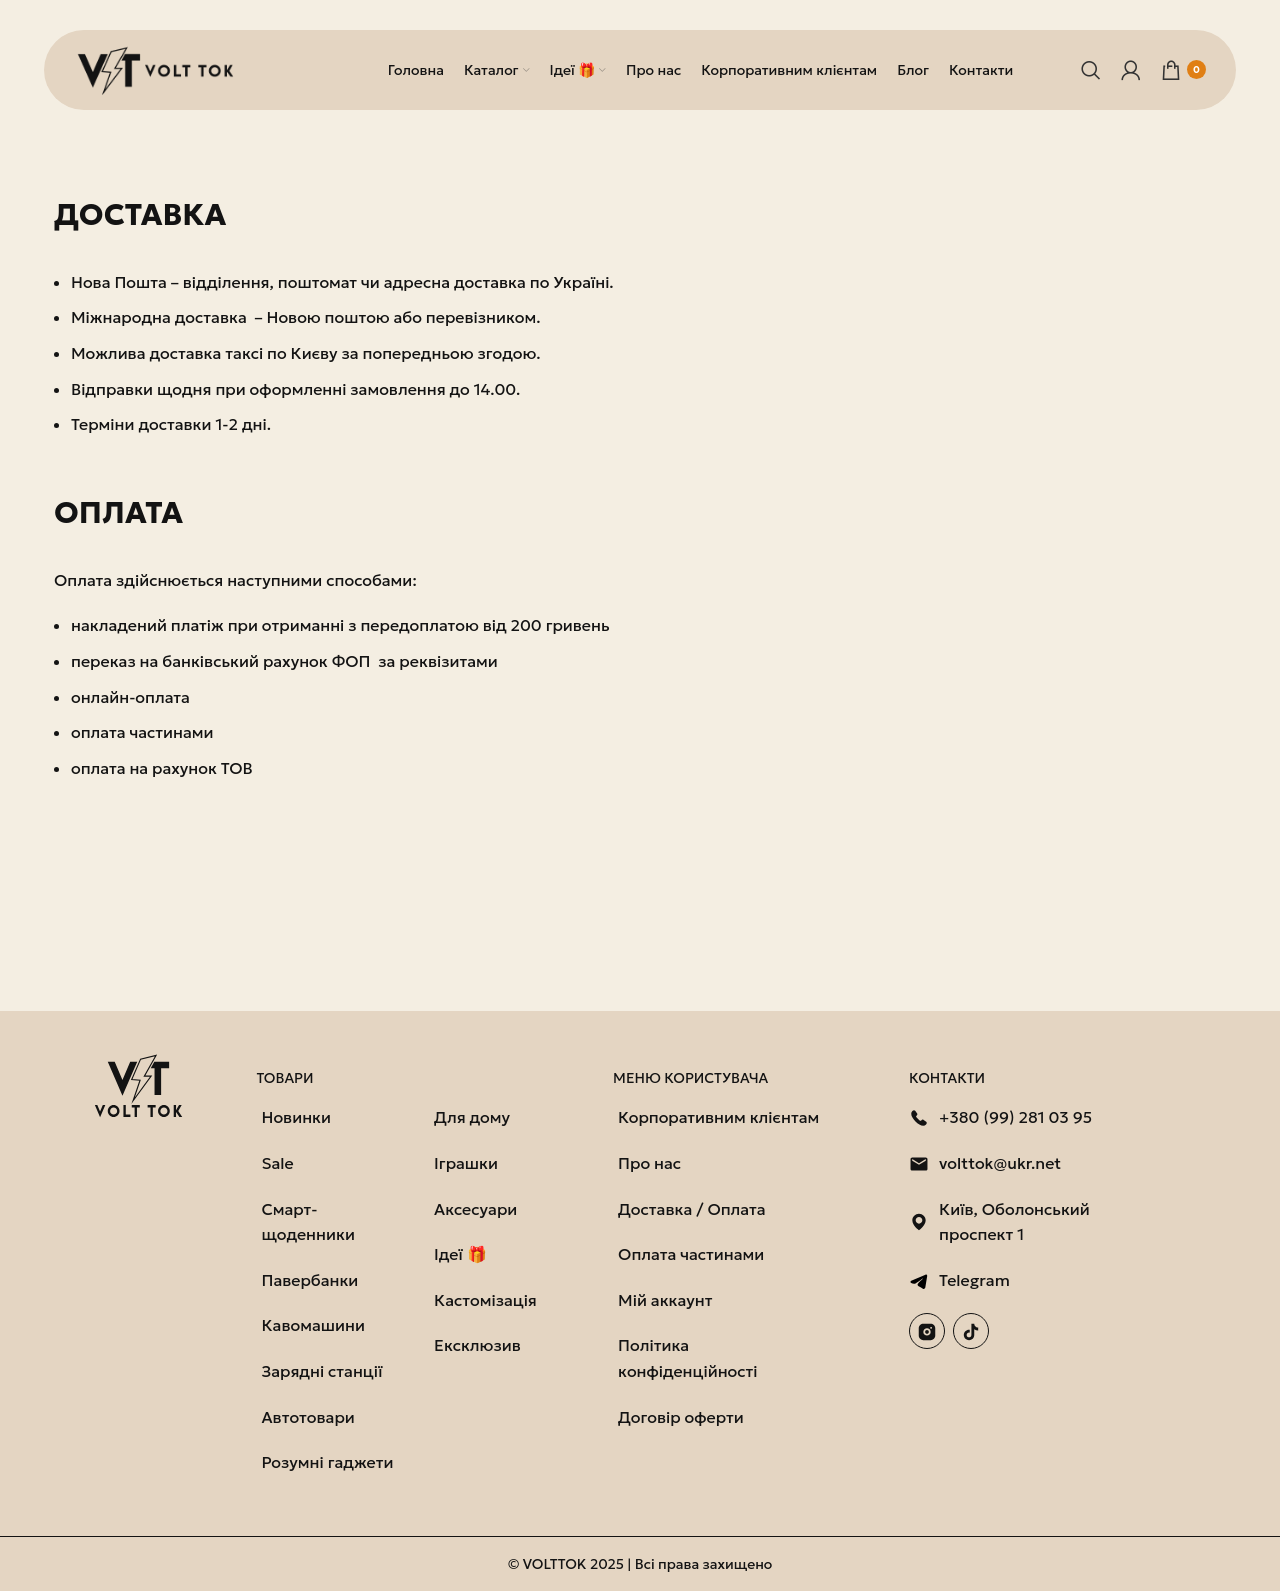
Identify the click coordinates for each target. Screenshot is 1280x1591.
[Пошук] (1091, 70)
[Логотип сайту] (159, 68)
